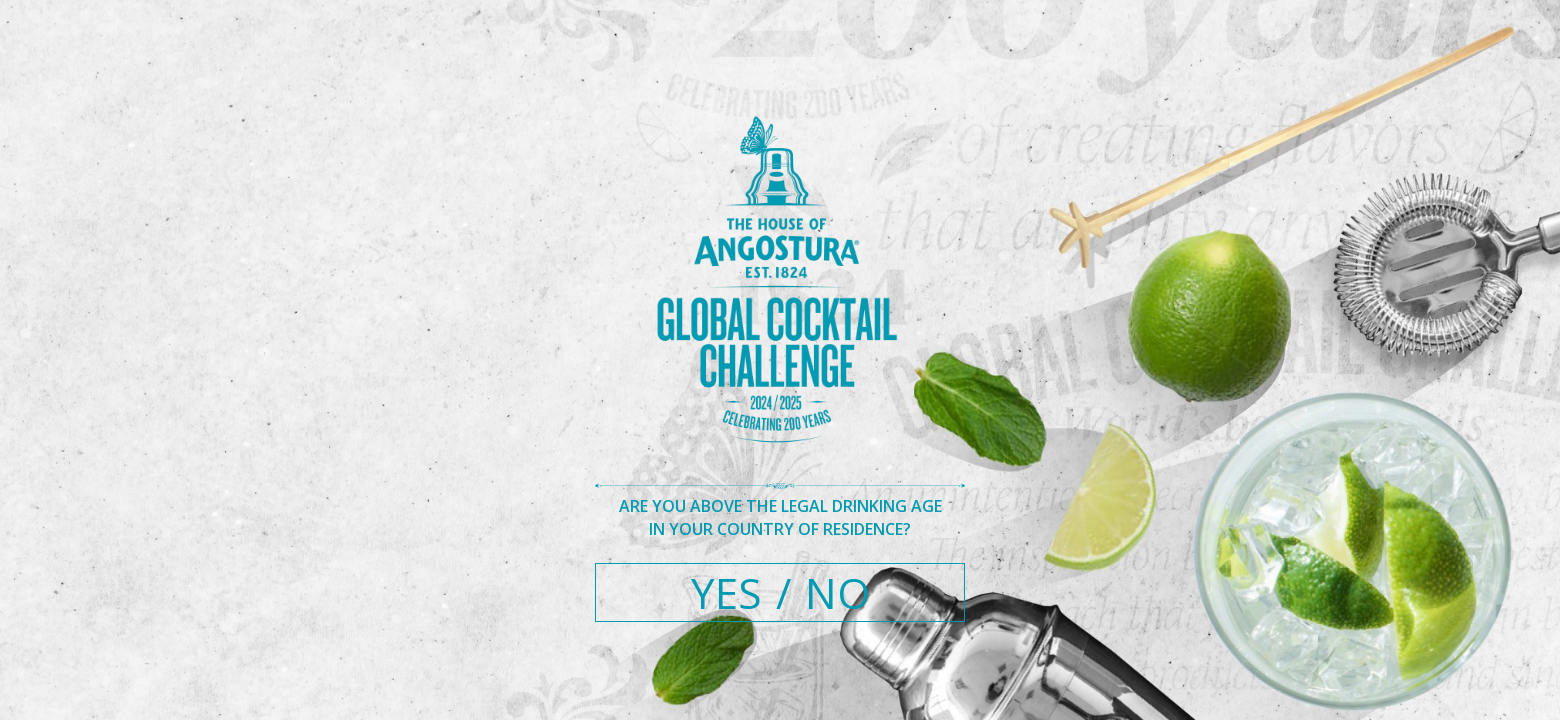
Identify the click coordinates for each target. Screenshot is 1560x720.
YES (726, 592)
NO (837, 592)
